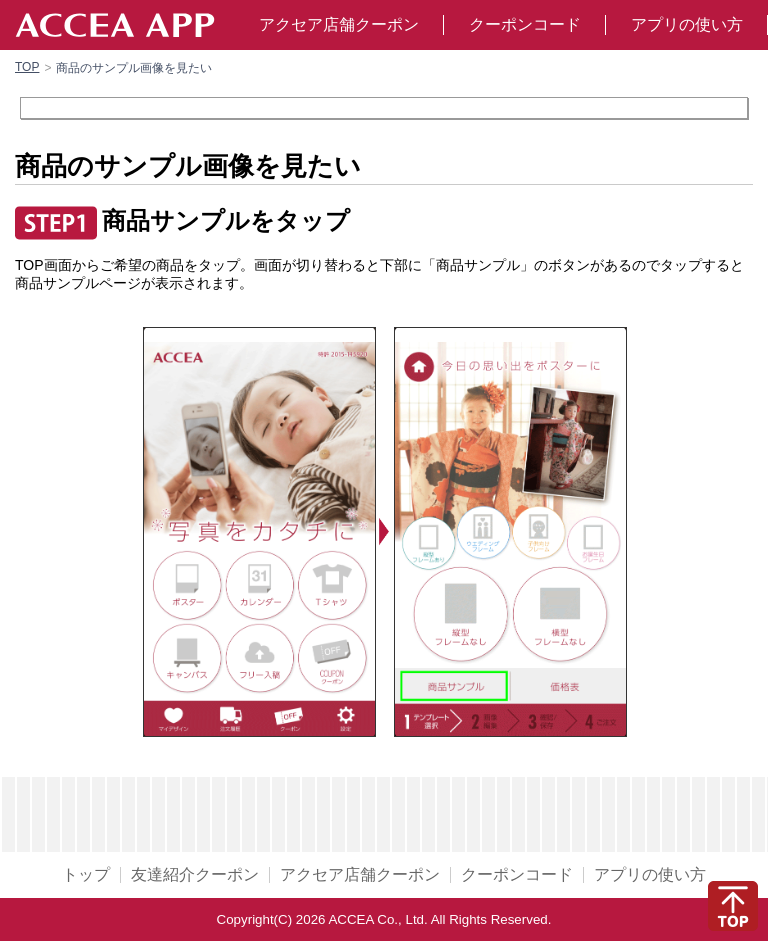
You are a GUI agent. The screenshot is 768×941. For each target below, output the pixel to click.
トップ (86, 875)
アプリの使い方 (687, 24)
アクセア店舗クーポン (339, 24)
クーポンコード (525, 24)
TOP (27, 67)
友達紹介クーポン (195, 875)
